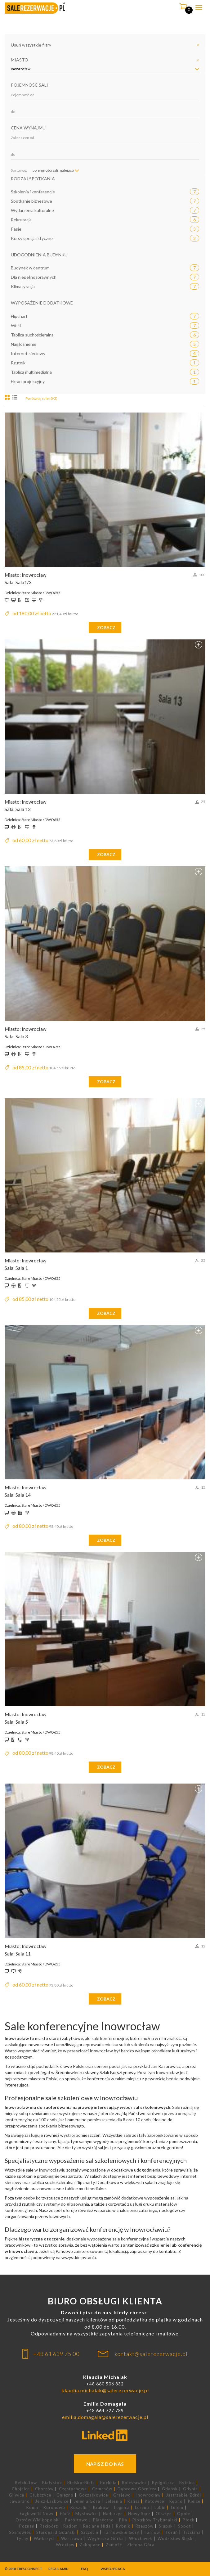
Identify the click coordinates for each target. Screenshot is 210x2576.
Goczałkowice (93, 2495)
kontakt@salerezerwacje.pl (151, 2353)
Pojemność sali (29, 85)
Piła (123, 2520)
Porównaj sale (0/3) (41, 398)
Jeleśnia (113, 2501)
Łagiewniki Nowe (37, 2514)
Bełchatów (26, 2483)
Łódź (65, 2514)
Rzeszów (145, 2526)
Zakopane (90, 2545)
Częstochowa (73, 2489)
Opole (183, 2514)
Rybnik (123, 2526)
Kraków (101, 2508)
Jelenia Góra (87, 2501)
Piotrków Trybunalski (154, 2520)
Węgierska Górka (105, 2539)
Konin (32, 2508)
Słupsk (166, 2526)
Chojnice (21, 2489)
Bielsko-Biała (81, 2483)
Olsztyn (164, 2514)
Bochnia (108, 2483)
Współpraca (113, 2569)
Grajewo (122, 2495)
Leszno (142, 2508)
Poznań (26, 2526)
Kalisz (133, 2501)
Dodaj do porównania (198, 418)
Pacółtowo (76, 2520)
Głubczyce (40, 2495)
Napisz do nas (105, 2464)
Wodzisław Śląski (176, 2539)
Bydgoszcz (163, 2483)
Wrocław (65, 2545)
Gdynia (190, 2489)
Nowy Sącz (139, 2514)
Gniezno (65, 2495)
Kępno (176, 2501)
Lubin (160, 2508)
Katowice (154, 2501)
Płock (188, 2520)
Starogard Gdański (56, 2532)
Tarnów (152, 2532)
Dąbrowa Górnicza (137, 2489)
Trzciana (192, 2532)
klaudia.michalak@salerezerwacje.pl (105, 2390)
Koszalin (79, 2508)
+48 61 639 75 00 (56, 2353)
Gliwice (16, 2495)
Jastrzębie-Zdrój (183, 2495)
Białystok (52, 2483)
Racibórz (49, 2526)
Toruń (171, 2532)
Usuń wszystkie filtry (31, 44)
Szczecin (89, 2532)
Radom (70, 2526)
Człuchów (102, 2489)
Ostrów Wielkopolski (38, 2520)
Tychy (22, 2539)
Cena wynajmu (28, 127)
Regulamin (58, 2569)
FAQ (84, 2569)
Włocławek (140, 2539)
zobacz (106, 627)
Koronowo (54, 2508)
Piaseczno (103, 2520)
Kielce (194, 2501)
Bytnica (187, 2483)
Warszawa (71, 2539)
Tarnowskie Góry (121, 2532)
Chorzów (44, 2489)
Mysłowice (86, 2514)
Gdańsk (170, 2489)
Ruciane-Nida (97, 2526)
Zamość (114, 2545)
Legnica (122, 2508)
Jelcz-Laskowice (52, 2501)
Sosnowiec (20, 2532)
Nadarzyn (113, 2514)
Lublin (177, 2508)
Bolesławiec (134, 2483)
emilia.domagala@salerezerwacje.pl (105, 2417)
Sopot (184, 2526)
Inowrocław (148, 2495)
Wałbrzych (45, 2539)
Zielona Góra (140, 2545)
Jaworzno (20, 2501)
